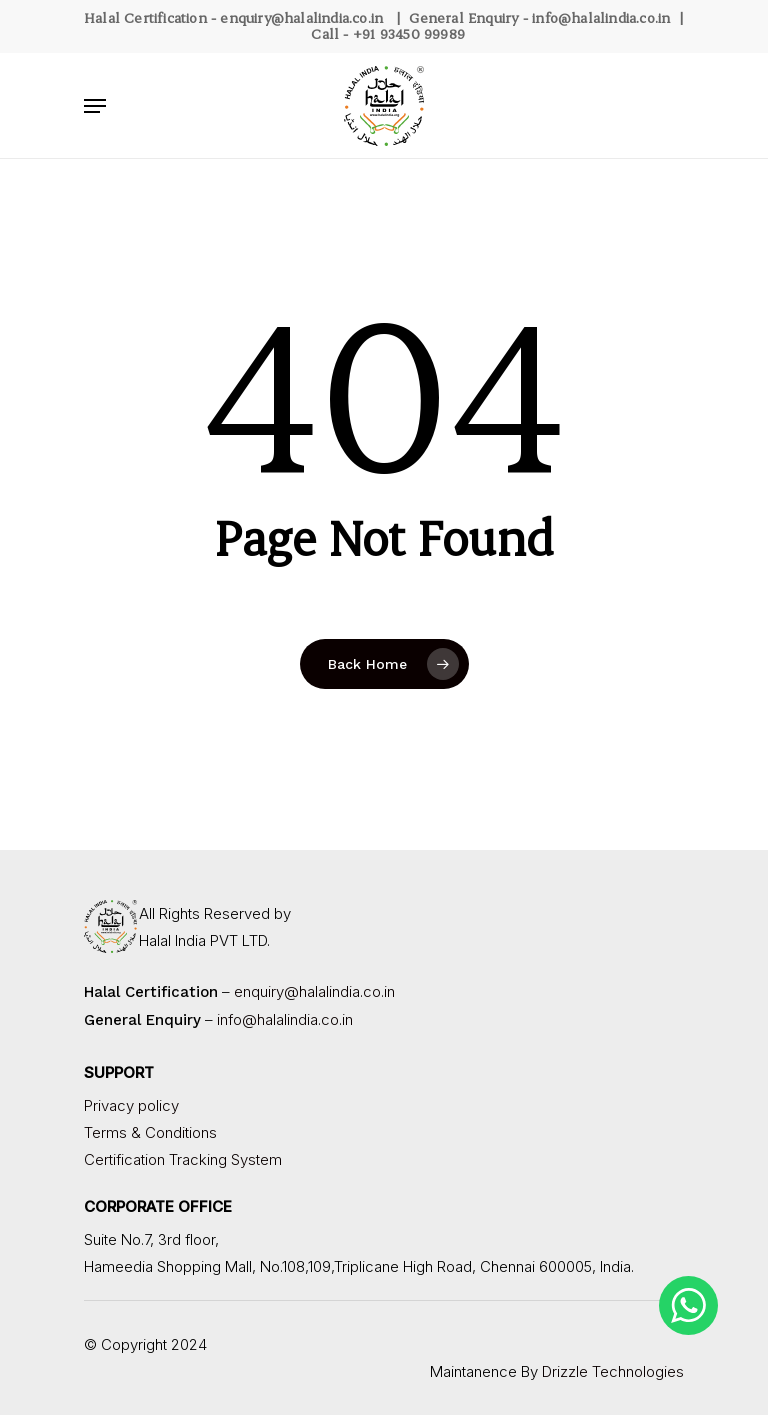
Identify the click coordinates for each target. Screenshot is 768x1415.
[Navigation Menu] (95, 106)
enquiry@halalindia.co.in (301, 17)
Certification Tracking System (183, 1159)
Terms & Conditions (150, 1132)
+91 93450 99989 (409, 33)
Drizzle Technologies (613, 1371)
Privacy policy (131, 1105)
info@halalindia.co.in (601, 17)
